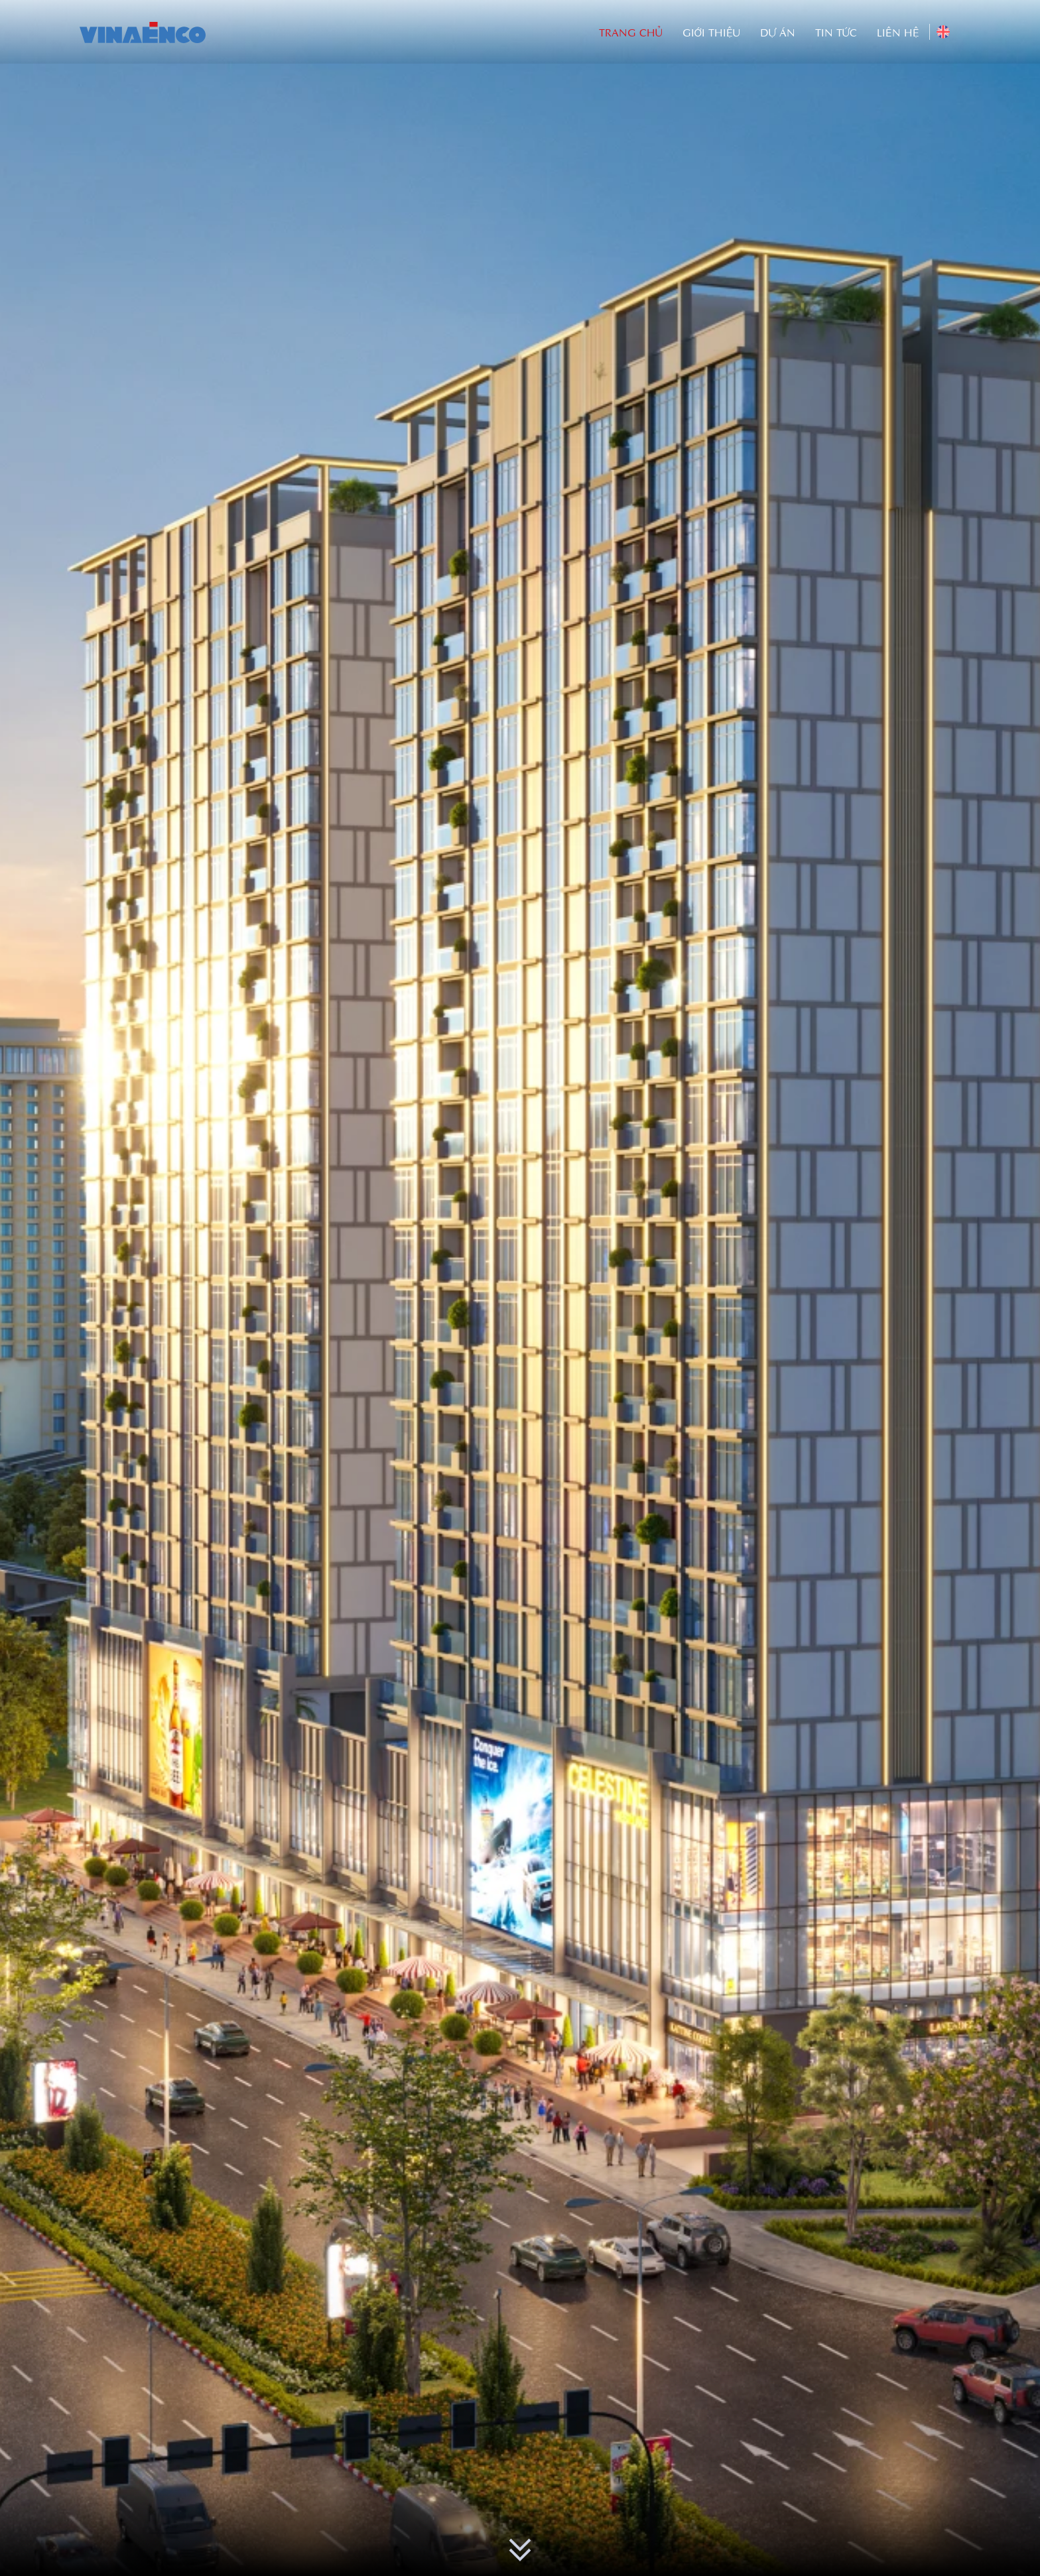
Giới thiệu (711, 32)
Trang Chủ (631, 32)
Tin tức (836, 32)
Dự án (777, 32)
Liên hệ (898, 32)
